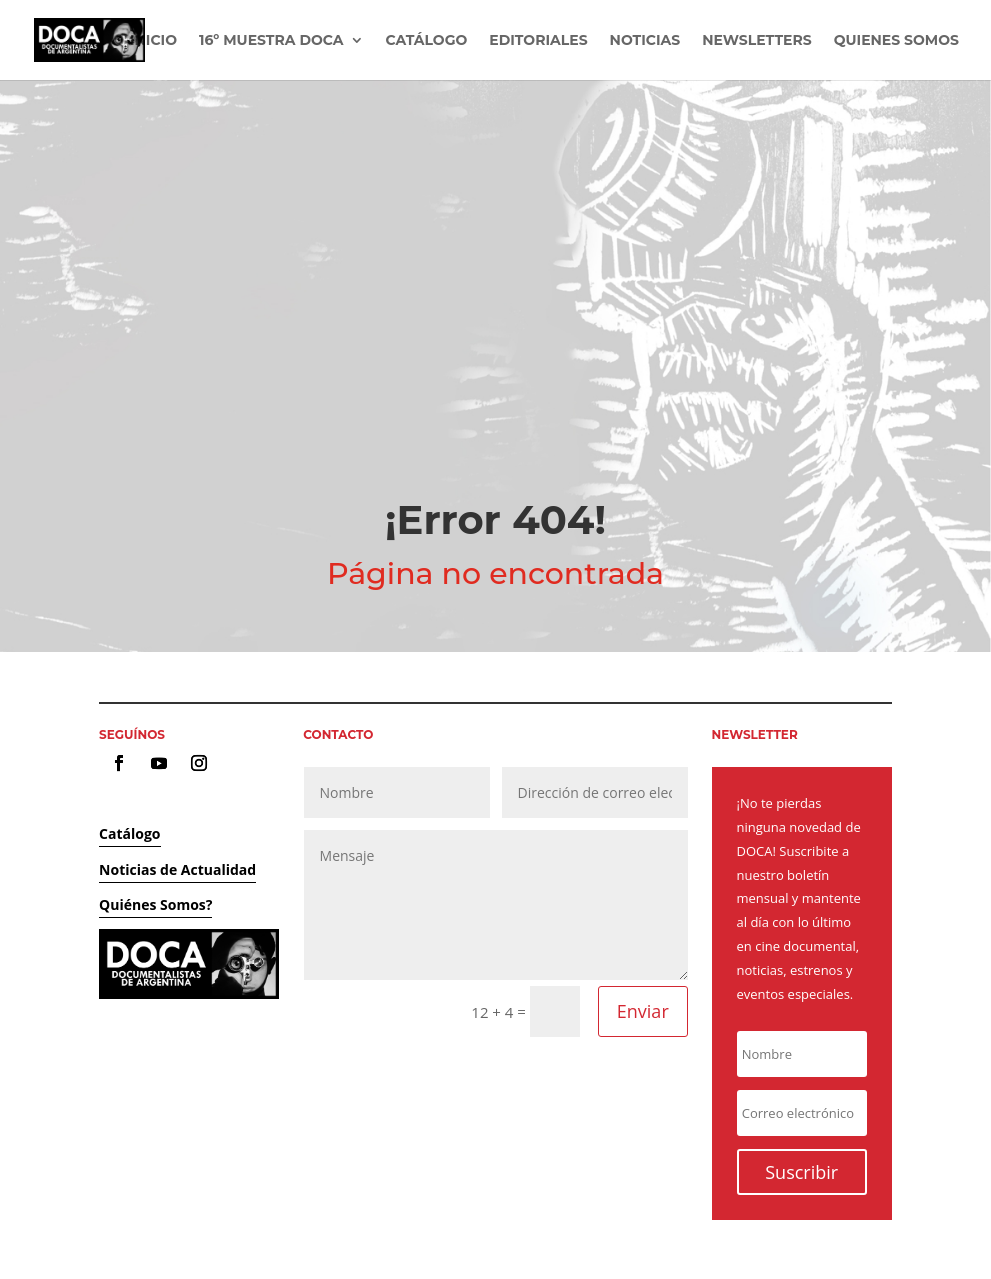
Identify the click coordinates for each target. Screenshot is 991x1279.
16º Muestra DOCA (271, 41)
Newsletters (756, 41)
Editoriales (538, 41)
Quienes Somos (896, 41)
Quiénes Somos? (155, 904)
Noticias (645, 41)
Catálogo (427, 41)
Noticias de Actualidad (177, 869)
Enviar (643, 1011)
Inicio (153, 41)
